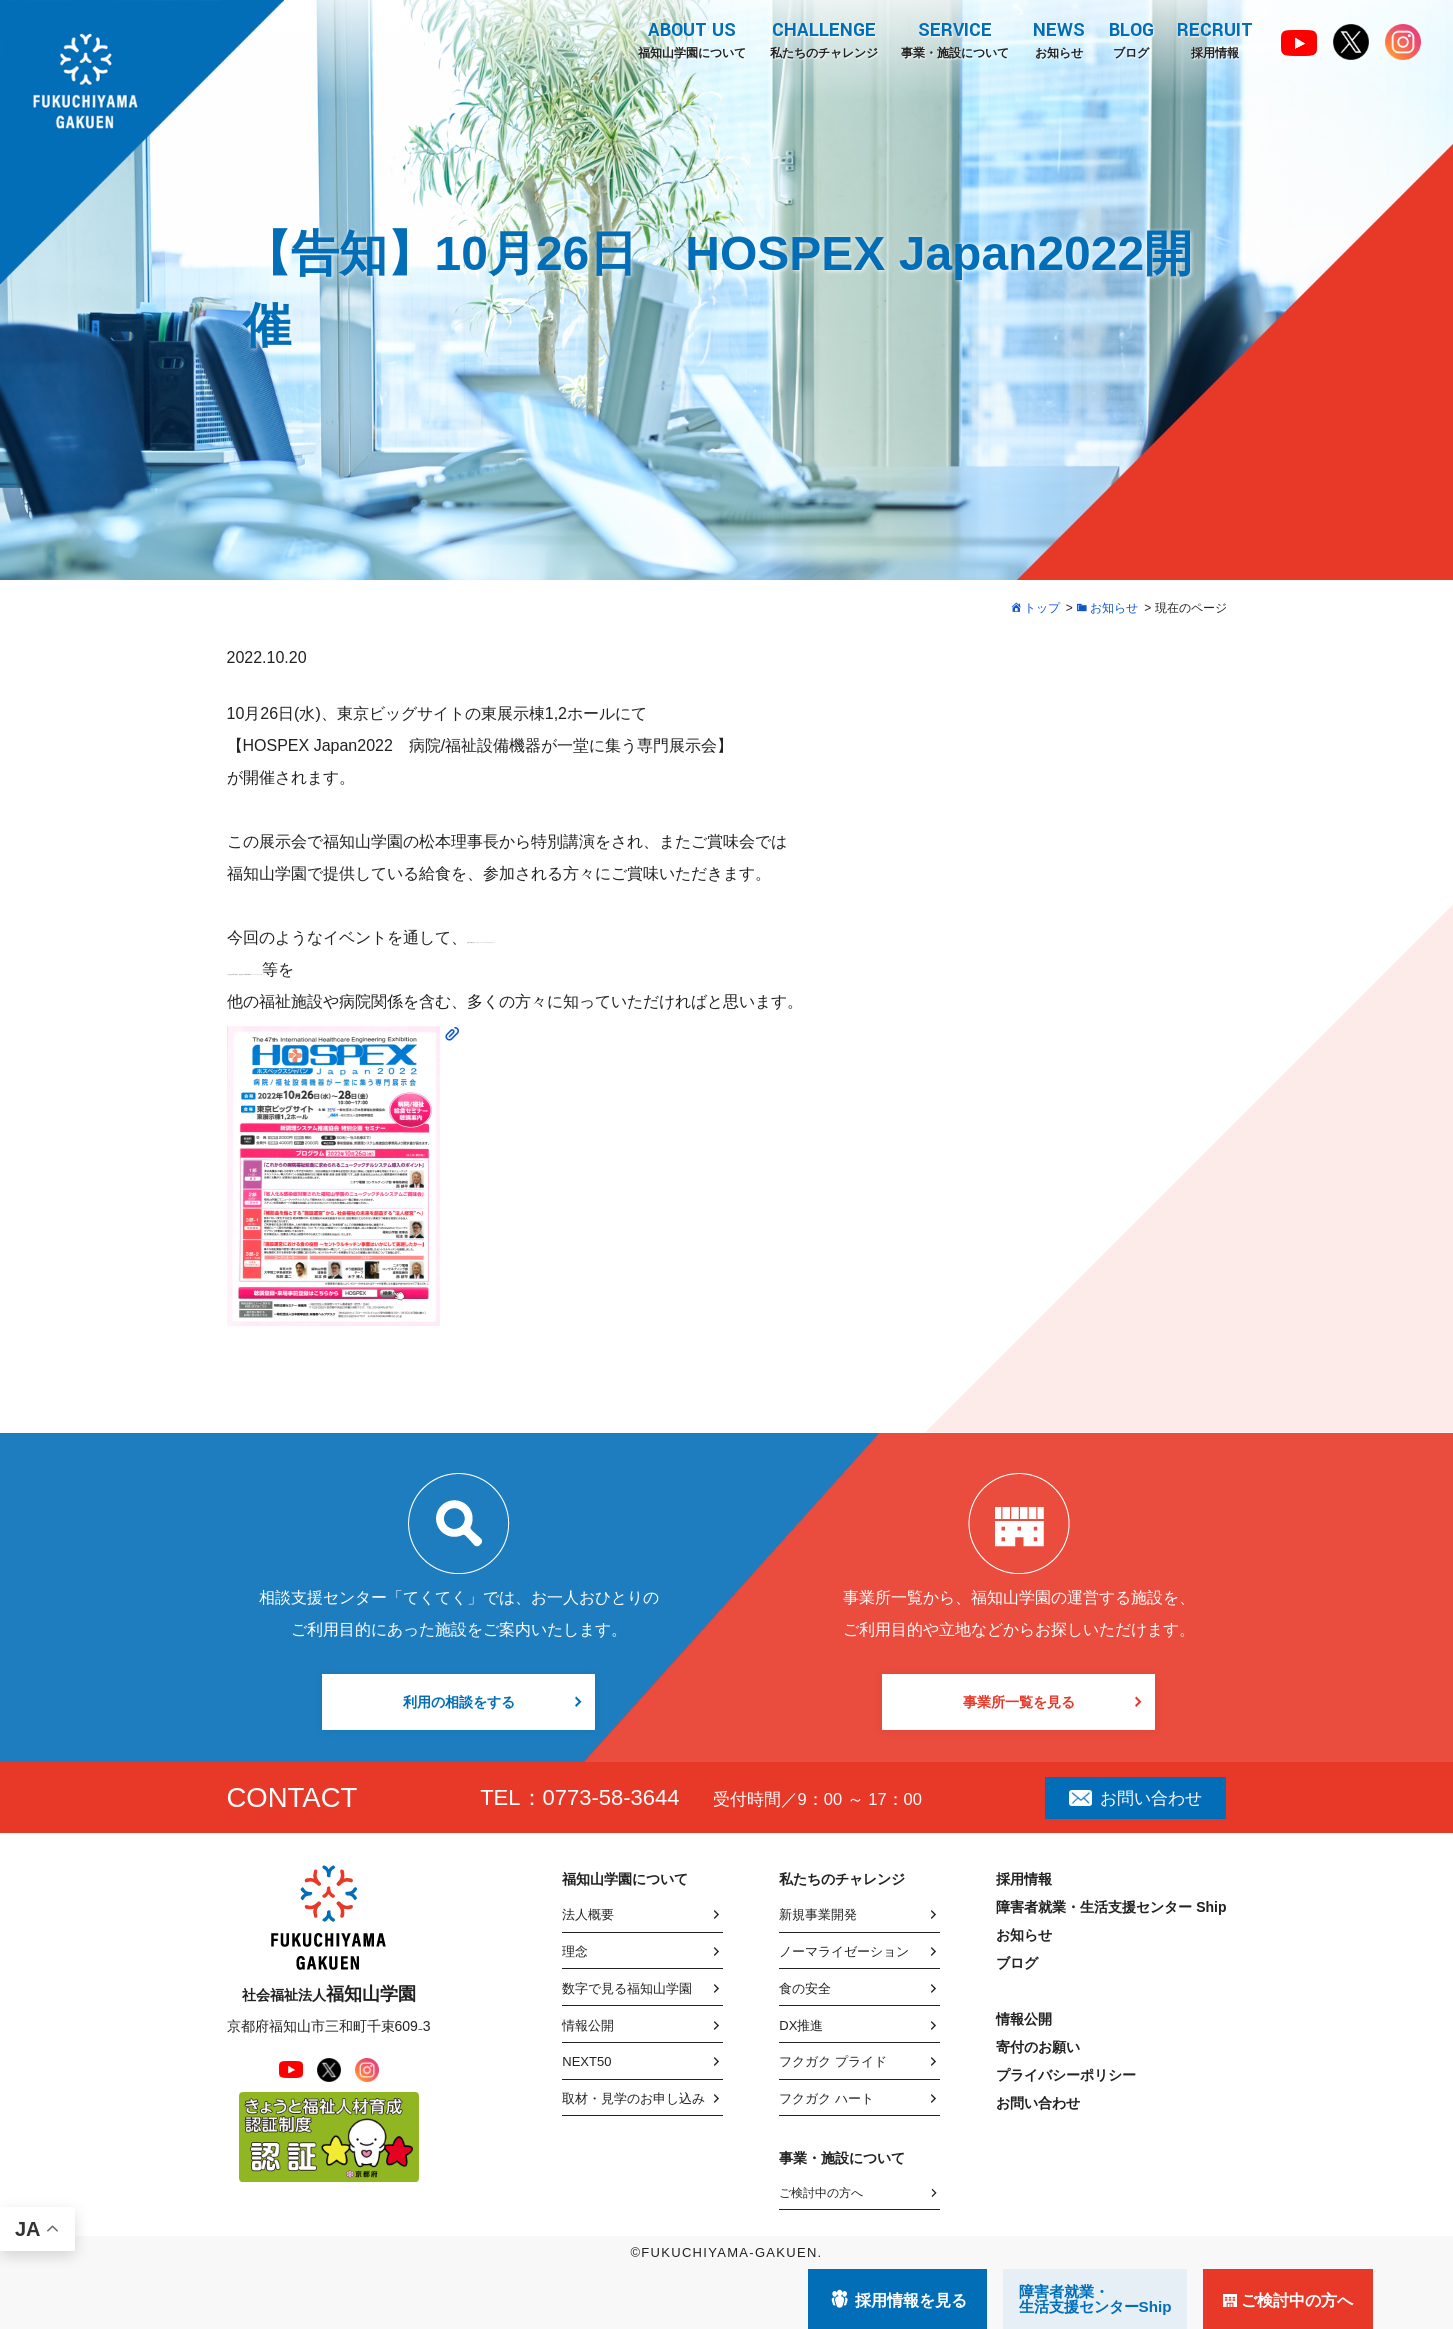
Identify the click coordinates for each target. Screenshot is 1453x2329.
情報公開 (588, 2025)
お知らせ (1058, 39)
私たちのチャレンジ (822, 39)
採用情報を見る (911, 2300)
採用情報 (1215, 39)
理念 (575, 1951)
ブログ (1130, 39)
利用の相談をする (459, 1702)
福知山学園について (690, 39)
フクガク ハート (826, 2098)
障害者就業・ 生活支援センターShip (1095, 2299)
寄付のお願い (1038, 2047)
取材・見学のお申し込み (633, 2098)
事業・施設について (954, 39)
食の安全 (805, 1988)
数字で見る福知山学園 (627, 1988)
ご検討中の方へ (821, 2193)
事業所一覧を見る (1019, 1702)
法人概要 (588, 1914)
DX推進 (801, 2025)
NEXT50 (586, 2061)
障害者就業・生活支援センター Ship (1111, 1907)
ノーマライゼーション (844, 1951)
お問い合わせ (1135, 1798)
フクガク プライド (833, 2061)
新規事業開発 (818, 1914)
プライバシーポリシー (1066, 2075)
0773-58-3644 (611, 1797)
